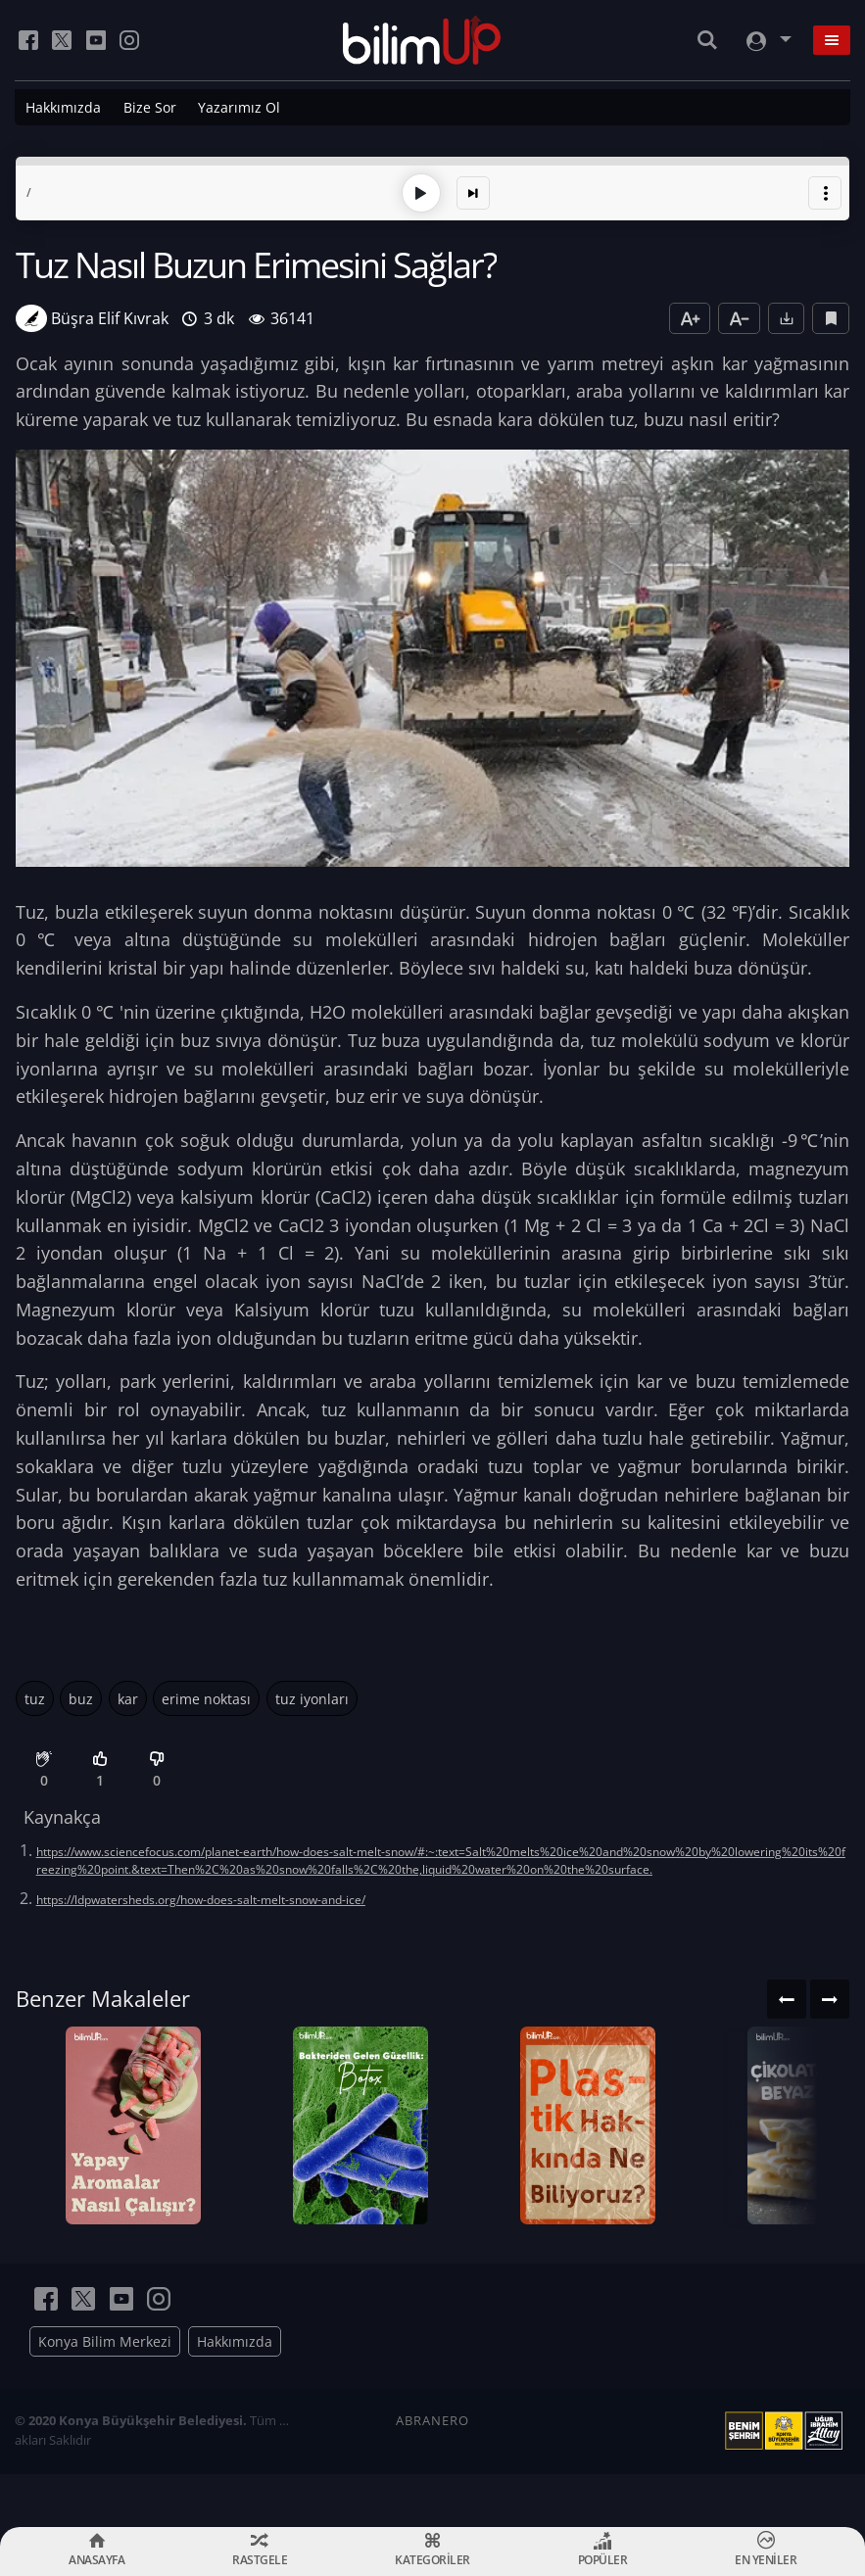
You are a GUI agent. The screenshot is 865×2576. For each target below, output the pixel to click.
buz (81, 1695)
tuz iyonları (312, 1695)
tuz (34, 1695)
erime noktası (206, 1695)
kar (128, 1695)
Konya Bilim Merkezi (104, 2394)
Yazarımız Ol (239, 107)
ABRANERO (432, 2473)
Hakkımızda (63, 107)
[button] (824, 190)
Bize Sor (149, 107)
